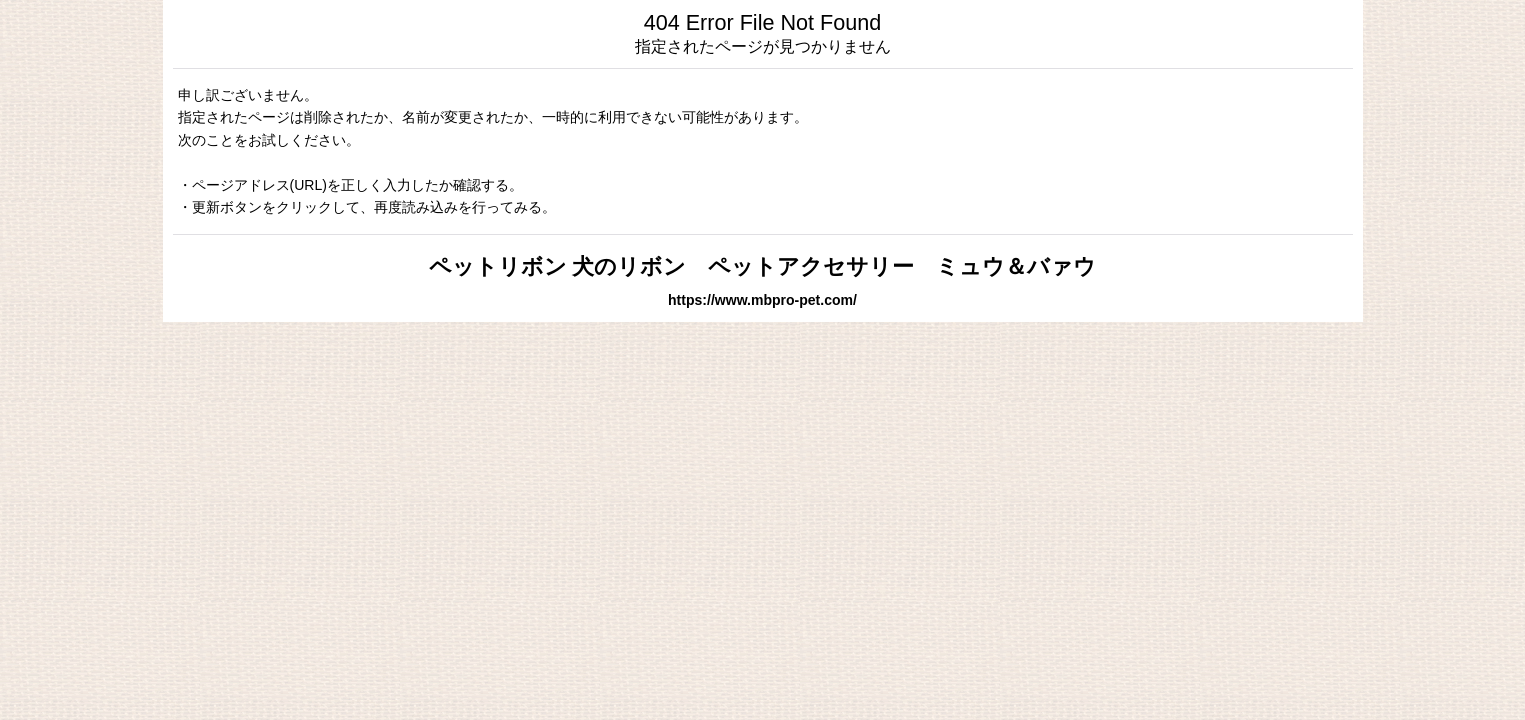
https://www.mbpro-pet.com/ (762, 300)
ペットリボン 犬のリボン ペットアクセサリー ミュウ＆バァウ (763, 266)
